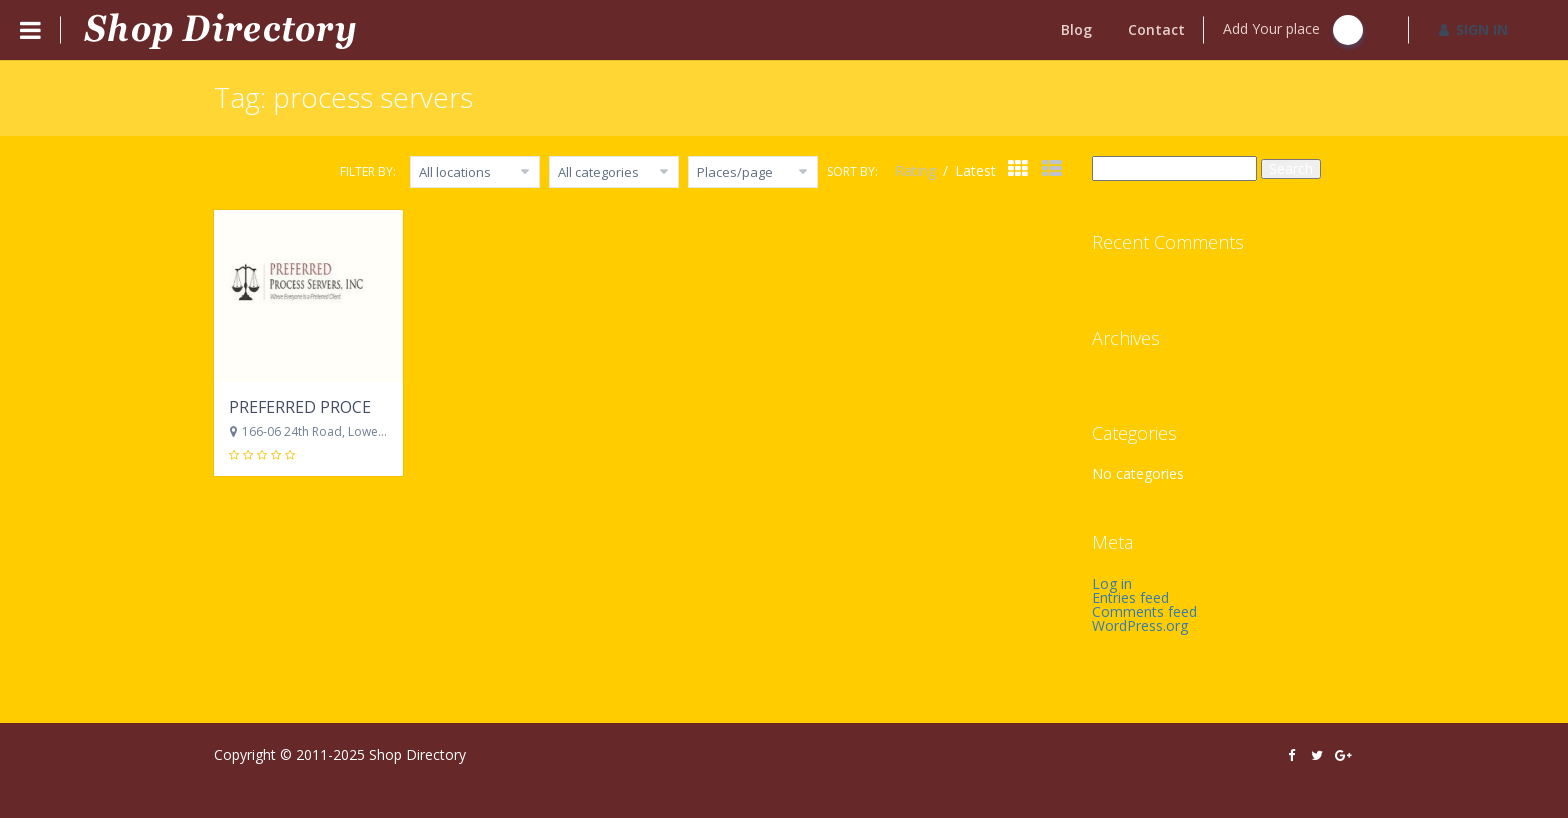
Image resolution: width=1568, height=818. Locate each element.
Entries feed (1130, 597)
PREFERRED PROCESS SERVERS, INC (362, 407)
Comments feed (1144, 611)
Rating (917, 170)
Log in (1112, 583)
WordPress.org (1140, 625)
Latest (975, 170)
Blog (1076, 29)
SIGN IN (1473, 29)
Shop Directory (417, 754)
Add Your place (1293, 30)
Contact (1156, 29)
